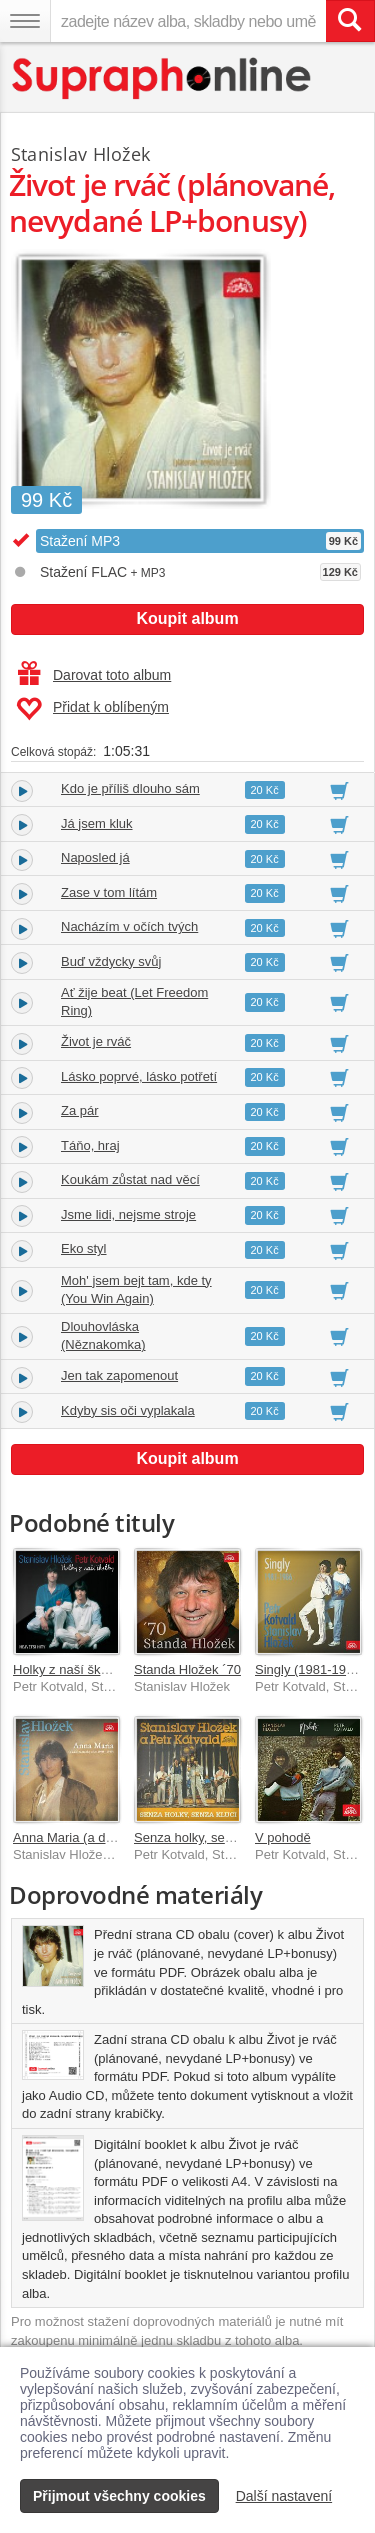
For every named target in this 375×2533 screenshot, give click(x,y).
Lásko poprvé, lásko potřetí (139, 1076)
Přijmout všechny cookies (119, 2496)
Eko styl (84, 1248)
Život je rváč (96, 1041)
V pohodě (283, 1837)
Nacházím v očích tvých (129, 926)
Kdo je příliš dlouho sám (130, 788)
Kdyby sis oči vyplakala (128, 1410)
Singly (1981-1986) (310, 1669)
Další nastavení (284, 2496)
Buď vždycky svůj (111, 961)
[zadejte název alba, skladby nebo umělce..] (188, 21)
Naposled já (95, 857)
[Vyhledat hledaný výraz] (350, 21)
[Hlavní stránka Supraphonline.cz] (162, 78)
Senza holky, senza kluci (204, 1837)
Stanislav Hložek (80, 154)
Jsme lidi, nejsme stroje (128, 1214)
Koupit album (187, 618)
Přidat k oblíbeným (92, 709)
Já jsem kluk (97, 823)
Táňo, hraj (90, 1145)
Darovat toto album (94, 675)
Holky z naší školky (68, 1669)
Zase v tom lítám (109, 892)
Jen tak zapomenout (119, 1375)
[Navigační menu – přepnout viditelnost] (25, 21)
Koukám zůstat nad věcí (130, 1179)
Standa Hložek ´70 (187, 1669)
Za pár (80, 1110)
